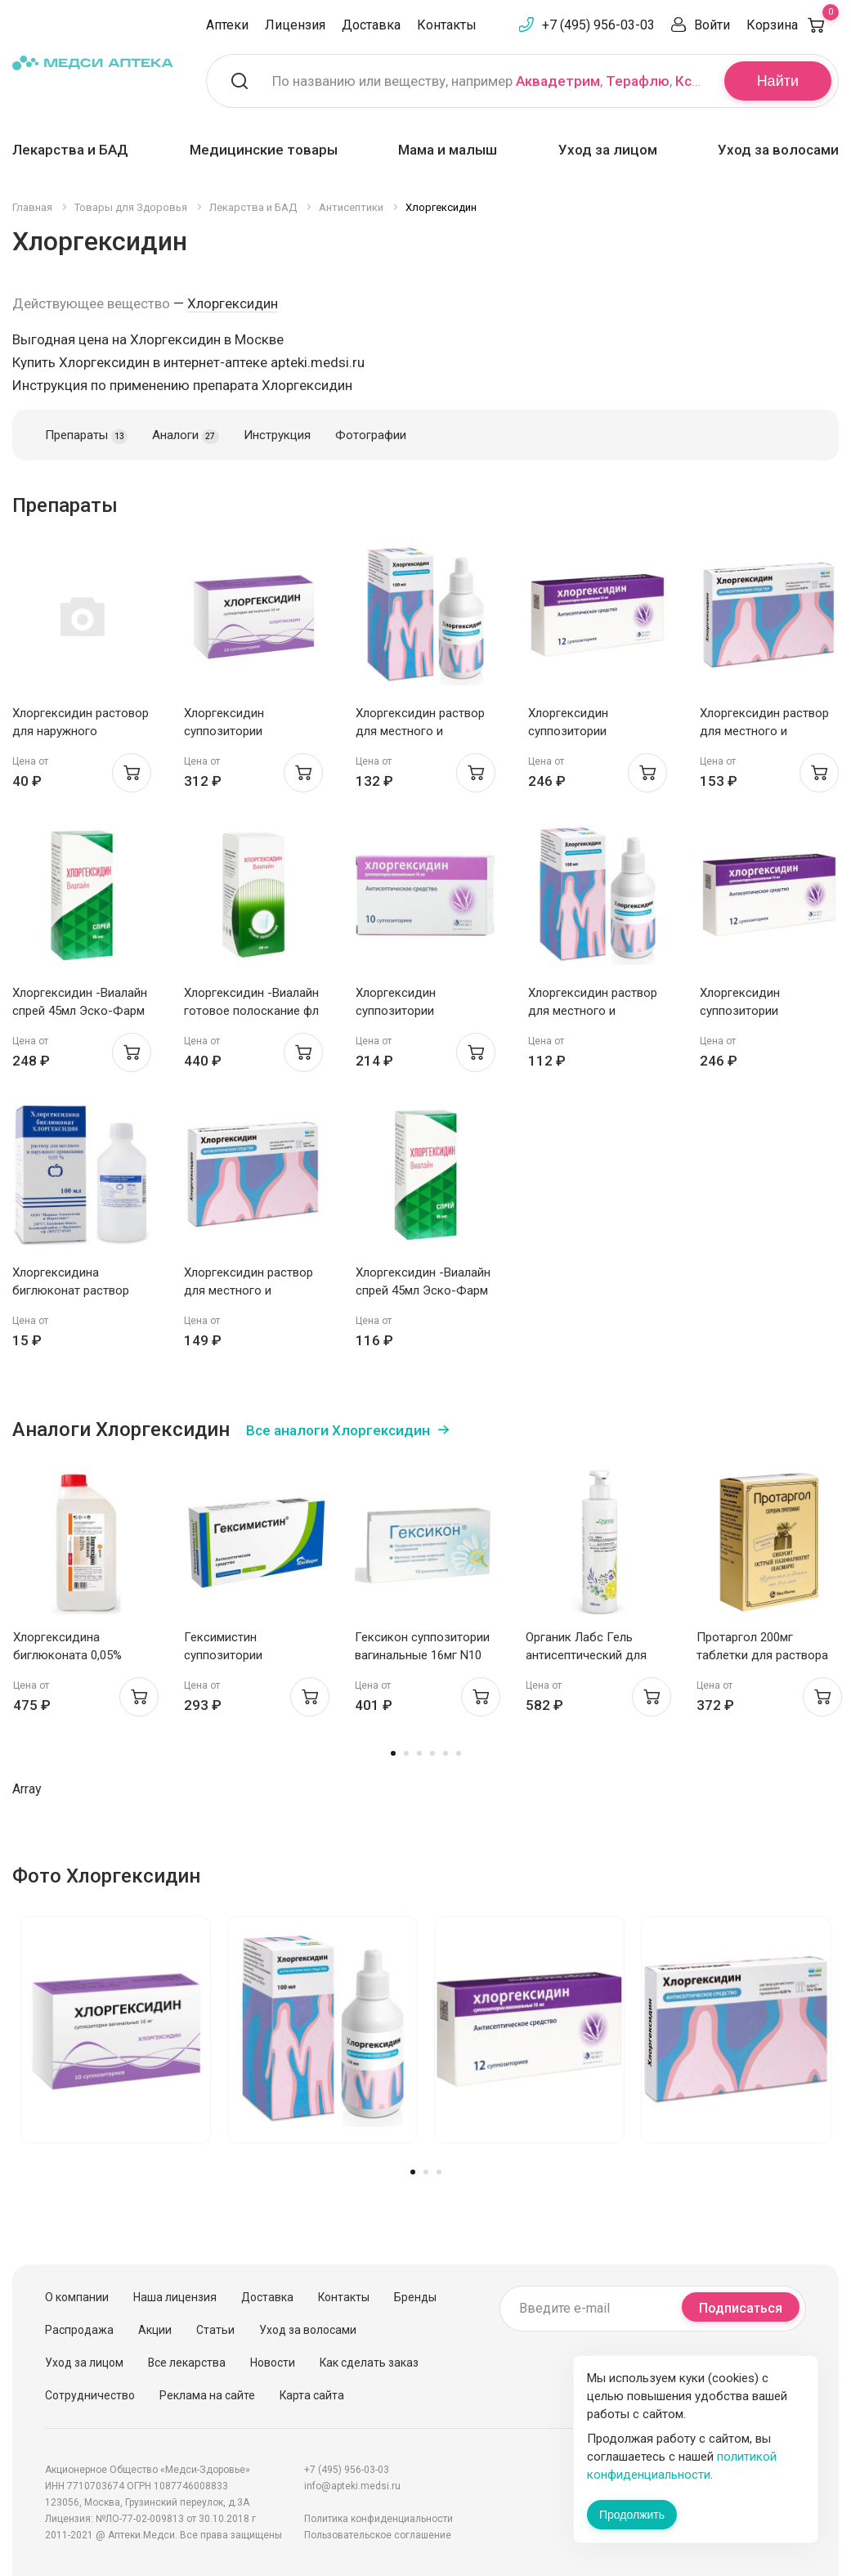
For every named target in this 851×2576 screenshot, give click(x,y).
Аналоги (185, 436)
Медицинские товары (264, 149)
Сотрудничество (90, 2395)
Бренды (415, 2297)
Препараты (86, 436)
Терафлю (638, 81)
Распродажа (79, 2329)
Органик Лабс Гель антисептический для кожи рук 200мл (586, 1655)
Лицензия (295, 25)
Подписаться (740, 2308)
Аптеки (227, 25)
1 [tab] (393, 1753)
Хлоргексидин (232, 303)
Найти (778, 81)
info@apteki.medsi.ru (352, 2486)
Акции (155, 2329)
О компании (77, 2297)
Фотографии (370, 435)
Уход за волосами (778, 149)
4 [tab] (432, 1753)
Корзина (792, 25)
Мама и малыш (447, 149)
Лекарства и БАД (70, 149)
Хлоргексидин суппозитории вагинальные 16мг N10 (419, 1010)
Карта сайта (312, 2395)
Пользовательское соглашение (377, 2535)
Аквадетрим (558, 81)
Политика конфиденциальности (378, 2518)
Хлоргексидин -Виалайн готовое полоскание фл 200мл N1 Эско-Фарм (251, 1010)
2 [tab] (406, 1753)
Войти (712, 25)
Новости (272, 2362)
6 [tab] (458, 1753)
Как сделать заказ (369, 2362)
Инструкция (277, 435)
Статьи (215, 2329)
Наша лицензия (175, 2297)
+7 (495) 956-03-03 (598, 25)
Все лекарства (187, 2362)
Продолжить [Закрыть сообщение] (632, 2514)
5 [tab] (445, 1753)
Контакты (447, 25)
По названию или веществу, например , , (488, 81)
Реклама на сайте (207, 2395)
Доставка (371, 25)
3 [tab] (419, 1753)
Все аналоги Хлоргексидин (338, 1430)
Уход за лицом (607, 149)
